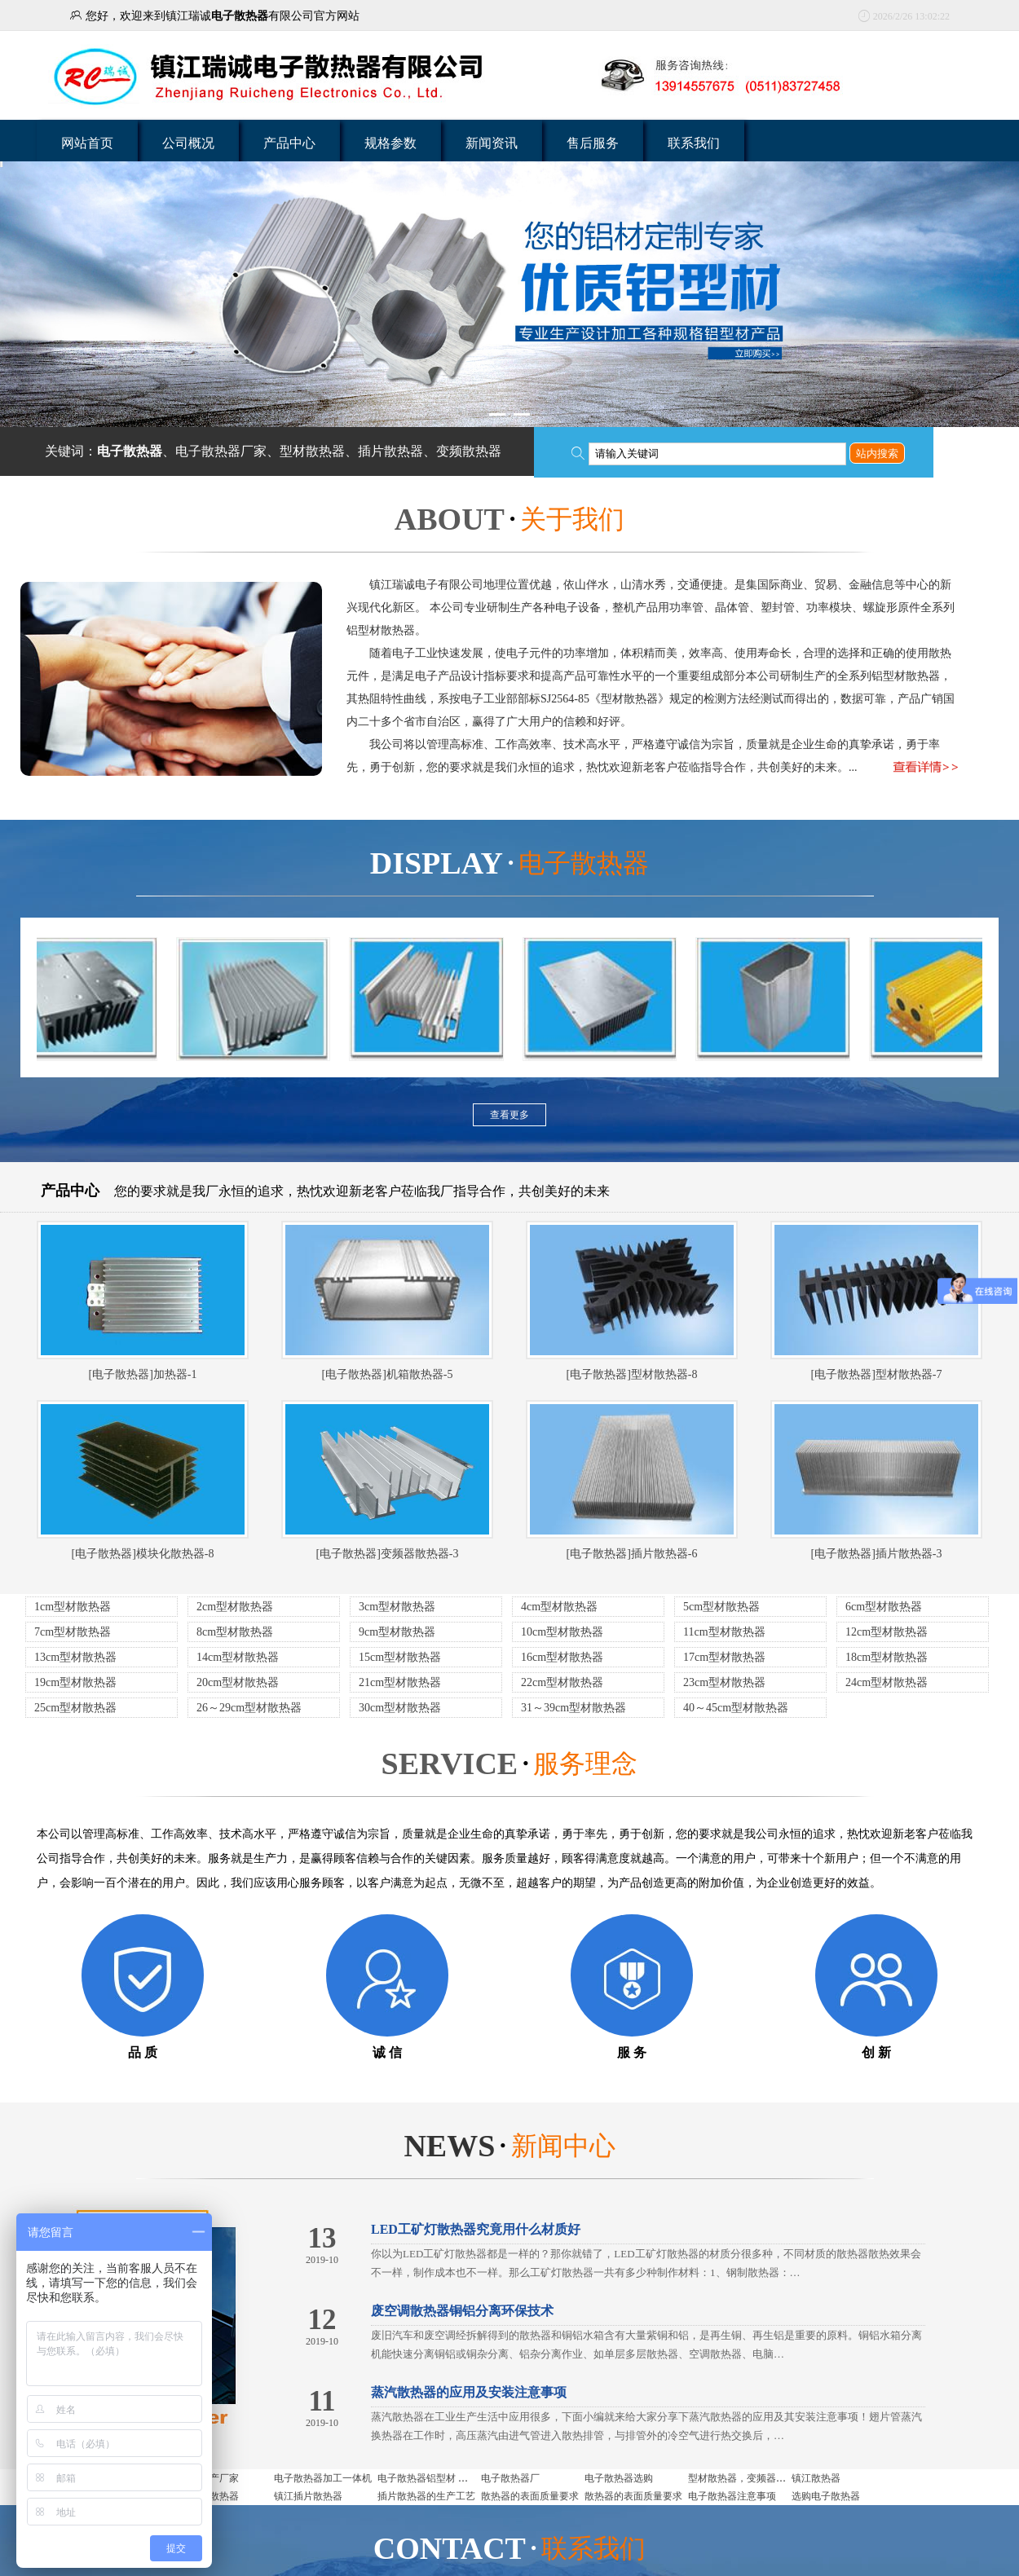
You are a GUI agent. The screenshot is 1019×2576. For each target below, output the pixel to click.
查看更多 (509, 1115)
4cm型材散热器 (559, 1607)
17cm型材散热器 (724, 1657)
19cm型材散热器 (75, 1682)
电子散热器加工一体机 (323, 2478)
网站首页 (87, 143)
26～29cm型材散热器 (249, 1708)
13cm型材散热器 (75, 1657)
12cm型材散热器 (886, 1632)
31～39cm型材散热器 (573, 1708)
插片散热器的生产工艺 (426, 2496)
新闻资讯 (491, 143)
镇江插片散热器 (308, 2496)
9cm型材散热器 (397, 1632)
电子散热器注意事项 (732, 2496)
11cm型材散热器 (724, 1632)
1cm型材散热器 (72, 1607)
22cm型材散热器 (562, 1682)
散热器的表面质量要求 (530, 2496)
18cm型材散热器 (886, 1657)
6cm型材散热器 (883, 1607)
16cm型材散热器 (562, 1657)
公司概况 (188, 143)
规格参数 (390, 143)
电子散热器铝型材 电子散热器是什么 (456, 2478)
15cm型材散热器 (400, 1657)
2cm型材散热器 (234, 1607)
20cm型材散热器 (237, 1682)
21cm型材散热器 (400, 1682)
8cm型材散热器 (234, 1632)
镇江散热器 (816, 2478)
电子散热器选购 (618, 2478)
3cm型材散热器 (397, 1607)
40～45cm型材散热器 (735, 1708)
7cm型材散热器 (72, 1632)
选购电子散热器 (826, 2496)
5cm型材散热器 (721, 1607)
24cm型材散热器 (886, 1682)
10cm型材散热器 (562, 1632)
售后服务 (593, 143)
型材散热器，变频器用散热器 (751, 2478)
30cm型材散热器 (400, 1708)
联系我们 (694, 143)
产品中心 (289, 143)
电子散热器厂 (510, 2478)
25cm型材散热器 (75, 1708)
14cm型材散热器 (237, 1657)
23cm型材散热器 (724, 1682)
